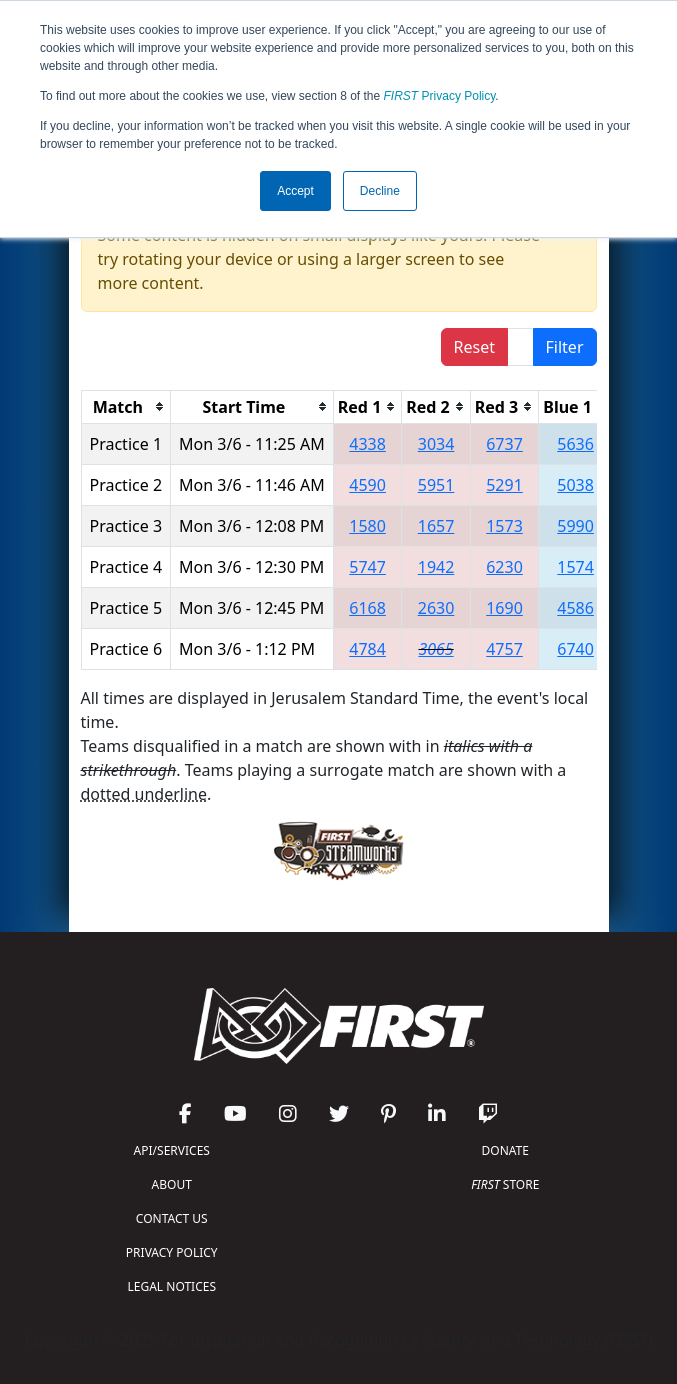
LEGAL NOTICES (172, 1286)
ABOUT (172, 1184)
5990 (575, 526)
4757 (504, 649)
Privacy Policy (440, 96)
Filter (565, 347)
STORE (505, 1184)
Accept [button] (295, 191)
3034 (436, 444)
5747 (367, 567)
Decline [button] (380, 191)
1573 (504, 526)
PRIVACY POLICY (172, 1252)
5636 (575, 444)
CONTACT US (172, 1218)
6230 (504, 567)
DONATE (505, 1150)
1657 (436, 526)
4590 (367, 485)
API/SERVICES (172, 1150)
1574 (575, 567)
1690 (504, 608)
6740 (575, 649)
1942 (436, 567)
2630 (436, 608)
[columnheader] (126, 406)
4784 (367, 649)
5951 (436, 485)
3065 (435, 649)
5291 (504, 485)
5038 (575, 485)
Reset (474, 347)
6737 (504, 444)
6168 (367, 608)
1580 (367, 526)
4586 (575, 608)
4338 (367, 444)
